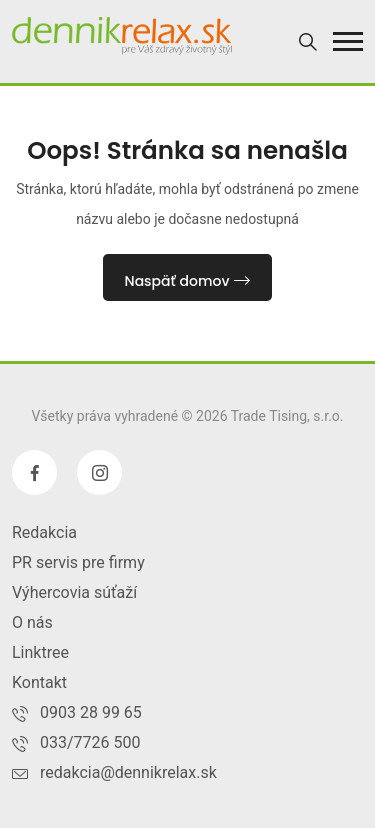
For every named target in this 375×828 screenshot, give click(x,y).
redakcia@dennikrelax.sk (128, 772)
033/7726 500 (90, 742)
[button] (348, 41)
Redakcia (44, 532)
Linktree (40, 652)
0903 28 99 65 (91, 712)
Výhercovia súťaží (74, 592)
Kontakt (39, 682)
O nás (32, 622)
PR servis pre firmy (78, 562)
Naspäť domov (188, 281)
